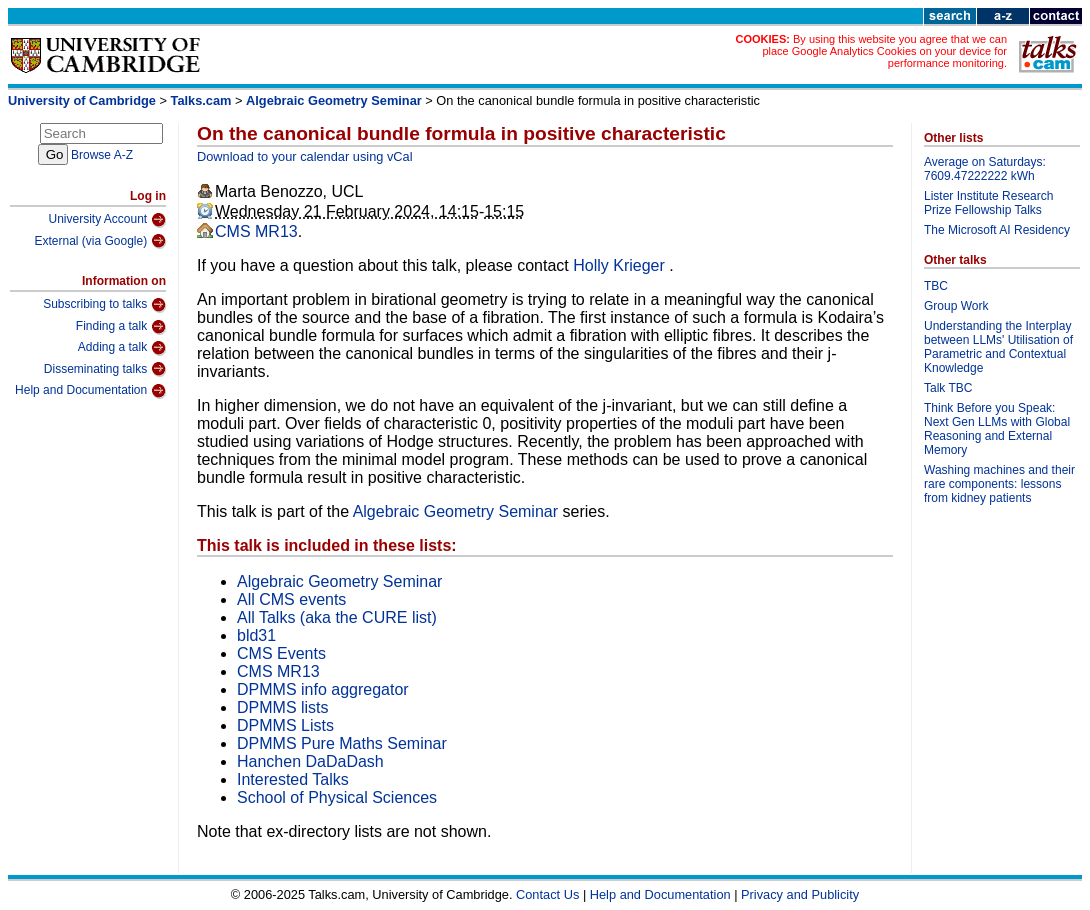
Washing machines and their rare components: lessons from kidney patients (999, 484)
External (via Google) (100, 241)
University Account (107, 220)
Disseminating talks (105, 369)
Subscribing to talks (104, 305)
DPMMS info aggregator (323, 689)
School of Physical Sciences (337, 797)
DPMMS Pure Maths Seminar (342, 743)
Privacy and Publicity (800, 894)
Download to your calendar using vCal (305, 156)
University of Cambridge (82, 100)
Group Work (956, 306)
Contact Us (547, 894)
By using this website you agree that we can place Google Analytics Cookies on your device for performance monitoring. (884, 51)
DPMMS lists (283, 707)
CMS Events (281, 653)
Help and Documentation (90, 391)
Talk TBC (948, 388)
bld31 (256, 635)
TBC (936, 286)
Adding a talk (122, 348)
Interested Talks (293, 779)
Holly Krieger (621, 265)
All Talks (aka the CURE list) (337, 617)
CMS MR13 (256, 231)
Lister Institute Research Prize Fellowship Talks (988, 203)
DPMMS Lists (285, 725)
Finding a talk (121, 327)
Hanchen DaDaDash (310, 761)
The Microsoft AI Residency (997, 230)
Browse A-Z (102, 155)
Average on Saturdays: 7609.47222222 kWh (985, 169)
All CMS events (291, 599)
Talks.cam (201, 100)
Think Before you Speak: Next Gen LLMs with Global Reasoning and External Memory (997, 429)
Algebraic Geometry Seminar (334, 100)
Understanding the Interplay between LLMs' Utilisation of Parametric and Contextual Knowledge (998, 347)
